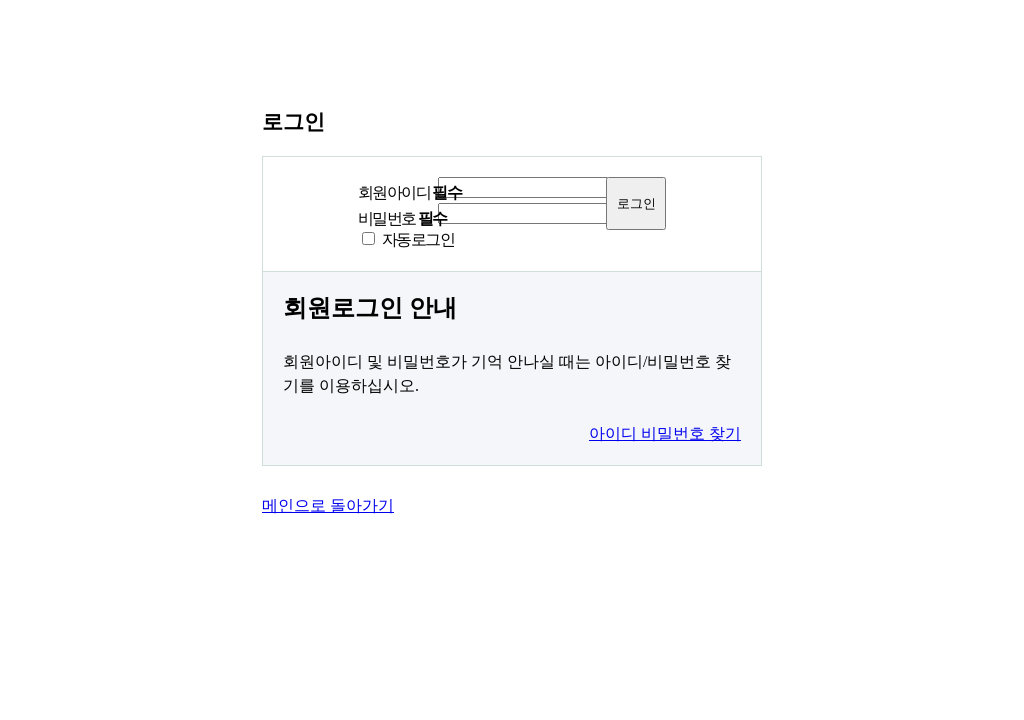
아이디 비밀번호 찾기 (665, 433)
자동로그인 (418, 239)
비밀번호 (402, 218)
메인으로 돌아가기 (328, 505)
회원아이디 (409, 192)
